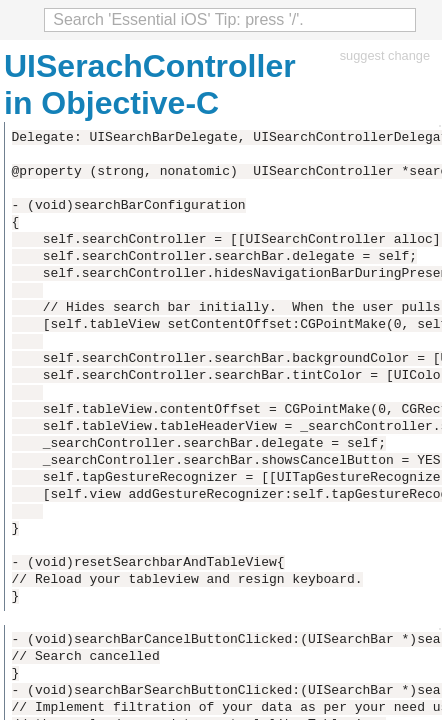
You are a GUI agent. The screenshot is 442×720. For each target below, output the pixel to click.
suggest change (385, 55)
